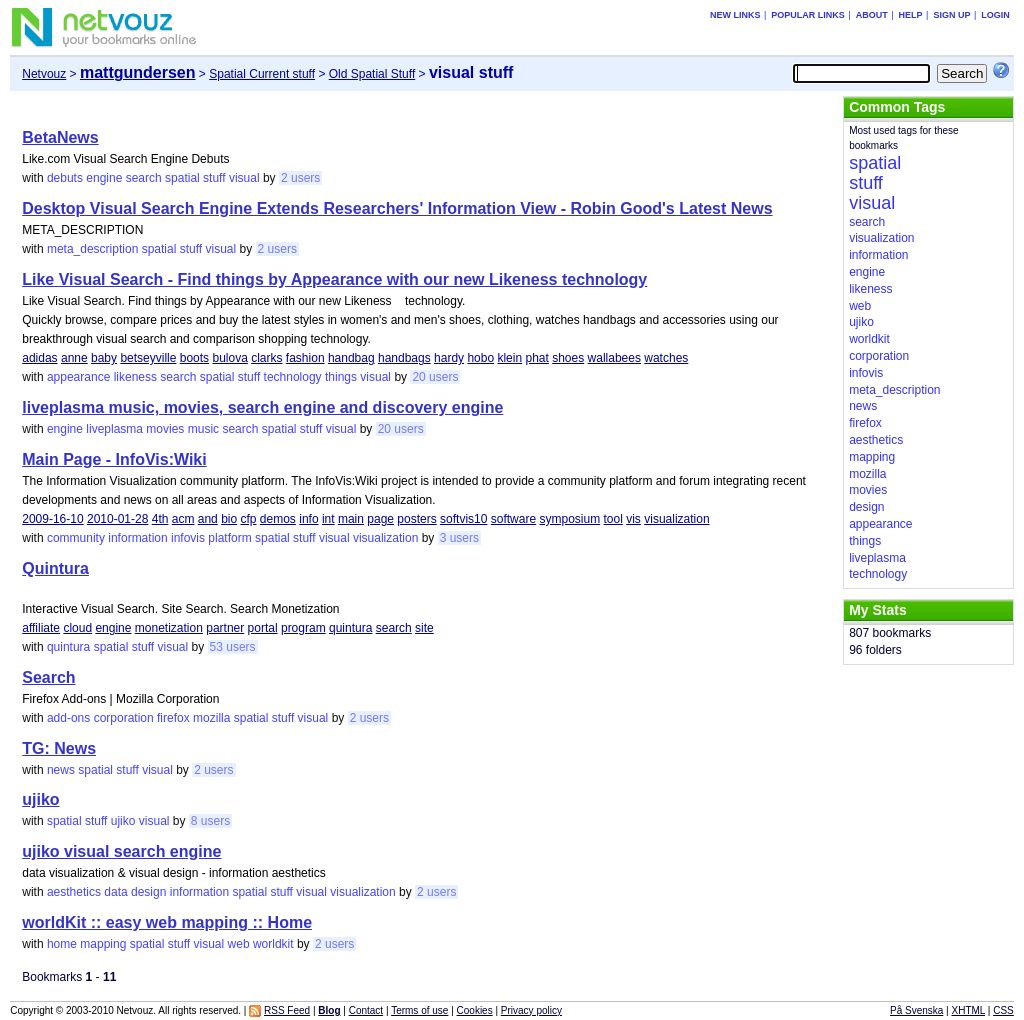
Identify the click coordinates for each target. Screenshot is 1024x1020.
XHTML (969, 1010)
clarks (266, 358)
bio (229, 519)
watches (666, 358)
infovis (188, 538)
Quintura (55, 568)
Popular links (808, 15)
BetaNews (60, 137)
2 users (300, 178)
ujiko (40, 799)
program (303, 628)
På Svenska (916, 1010)
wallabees (614, 358)
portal (263, 628)
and (208, 519)
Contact (366, 1010)
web (239, 944)
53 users (233, 647)
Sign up (951, 15)
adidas (39, 358)
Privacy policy (531, 1010)
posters (416, 519)
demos (278, 519)
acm (183, 519)
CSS (1003, 1010)
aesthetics (74, 892)
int (328, 519)
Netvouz (44, 74)
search (144, 178)
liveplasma (114, 429)
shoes (568, 358)
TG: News (59, 748)
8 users (210, 821)
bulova (229, 358)
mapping (103, 944)
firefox (173, 718)
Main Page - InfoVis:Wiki (114, 459)
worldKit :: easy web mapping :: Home (167, 922)
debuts (65, 178)
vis (633, 519)
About (872, 15)
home (62, 944)
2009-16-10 (52, 519)
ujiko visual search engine (121, 851)
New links (735, 15)
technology (293, 377)
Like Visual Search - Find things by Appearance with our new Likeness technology (334, 279)
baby (104, 358)
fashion (305, 358)
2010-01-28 (117, 519)
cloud (77, 628)
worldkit (273, 944)
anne (74, 358)
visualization (676, 519)
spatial (182, 178)
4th (160, 519)
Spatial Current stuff (262, 74)
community (76, 538)
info (308, 519)
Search (48, 677)
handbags (404, 358)
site (424, 628)
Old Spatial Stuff (372, 74)
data (115, 892)
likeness (135, 377)
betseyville (148, 358)
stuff (214, 178)
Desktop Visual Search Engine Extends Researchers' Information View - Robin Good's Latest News (397, 208)
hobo (480, 358)
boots (194, 358)
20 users (435, 377)
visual (244, 178)
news (61, 770)
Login (995, 15)
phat (536, 358)
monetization (169, 628)
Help (911, 15)
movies (165, 429)
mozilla (211, 718)
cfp (248, 519)
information (137, 538)
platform (229, 538)
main (351, 519)
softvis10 (463, 519)
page (380, 519)
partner (225, 628)
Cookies (475, 1010)
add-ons (68, 718)
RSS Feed (287, 1010)
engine (104, 178)
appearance (78, 377)
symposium (569, 519)
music (203, 429)
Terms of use (419, 1010)
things (341, 377)
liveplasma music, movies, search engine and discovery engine (262, 407)
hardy (449, 358)
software (513, 519)
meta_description (92, 249)
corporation (124, 718)
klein (509, 358)
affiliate (41, 628)
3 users (459, 538)
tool (613, 519)
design (148, 892)
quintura (350, 628)
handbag (351, 358)
